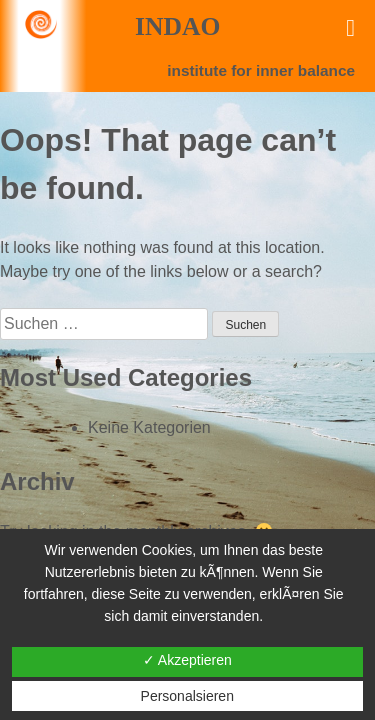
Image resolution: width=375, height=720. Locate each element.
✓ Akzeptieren (187, 660)
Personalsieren (187, 696)
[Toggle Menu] (350, 28)
